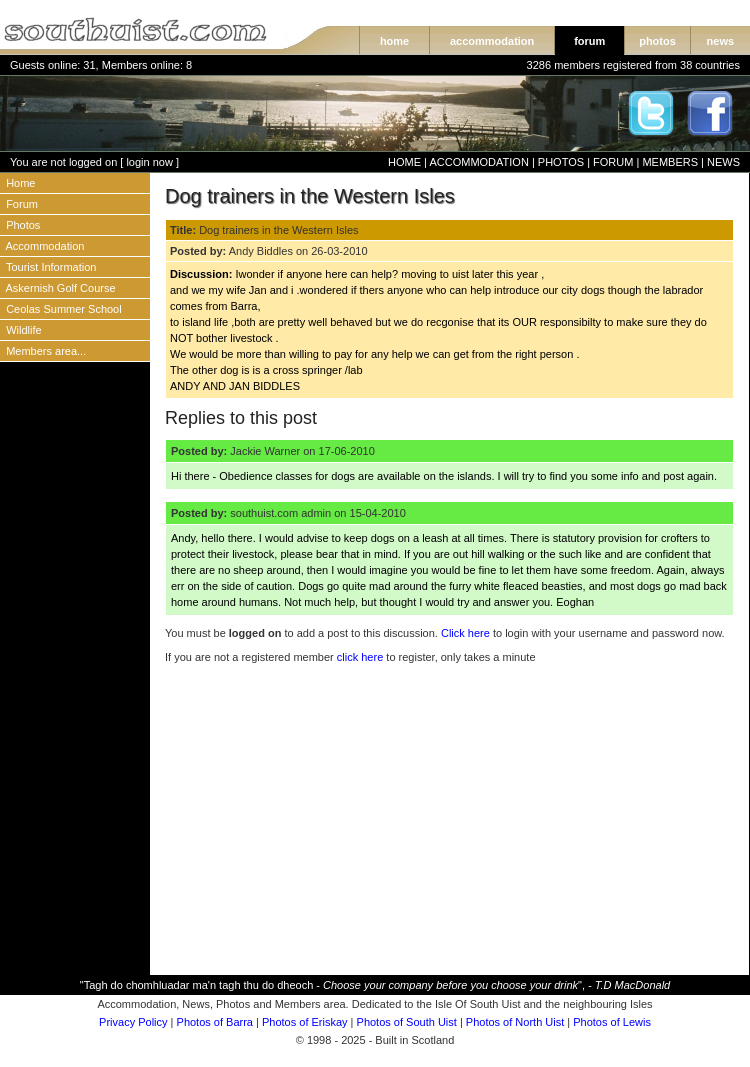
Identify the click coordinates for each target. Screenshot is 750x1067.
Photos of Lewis (612, 1022)
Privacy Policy (133, 1022)
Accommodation (45, 246)
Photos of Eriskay (305, 1022)
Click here (465, 633)
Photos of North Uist (515, 1022)
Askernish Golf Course (61, 288)
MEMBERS (670, 162)
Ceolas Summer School (64, 309)
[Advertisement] (75, 675)
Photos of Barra (215, 1022)
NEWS (723, 162)
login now (149, 162)
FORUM (613, 162)
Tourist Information (51, 267)
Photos (23, 225)
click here (360, 657)
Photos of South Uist (407, 1022)
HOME (404, 162)
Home (20, 183)
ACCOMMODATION (478, 162)
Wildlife (23, 330)
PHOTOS (561, 162)
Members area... (46, 351)
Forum (22, 204)
